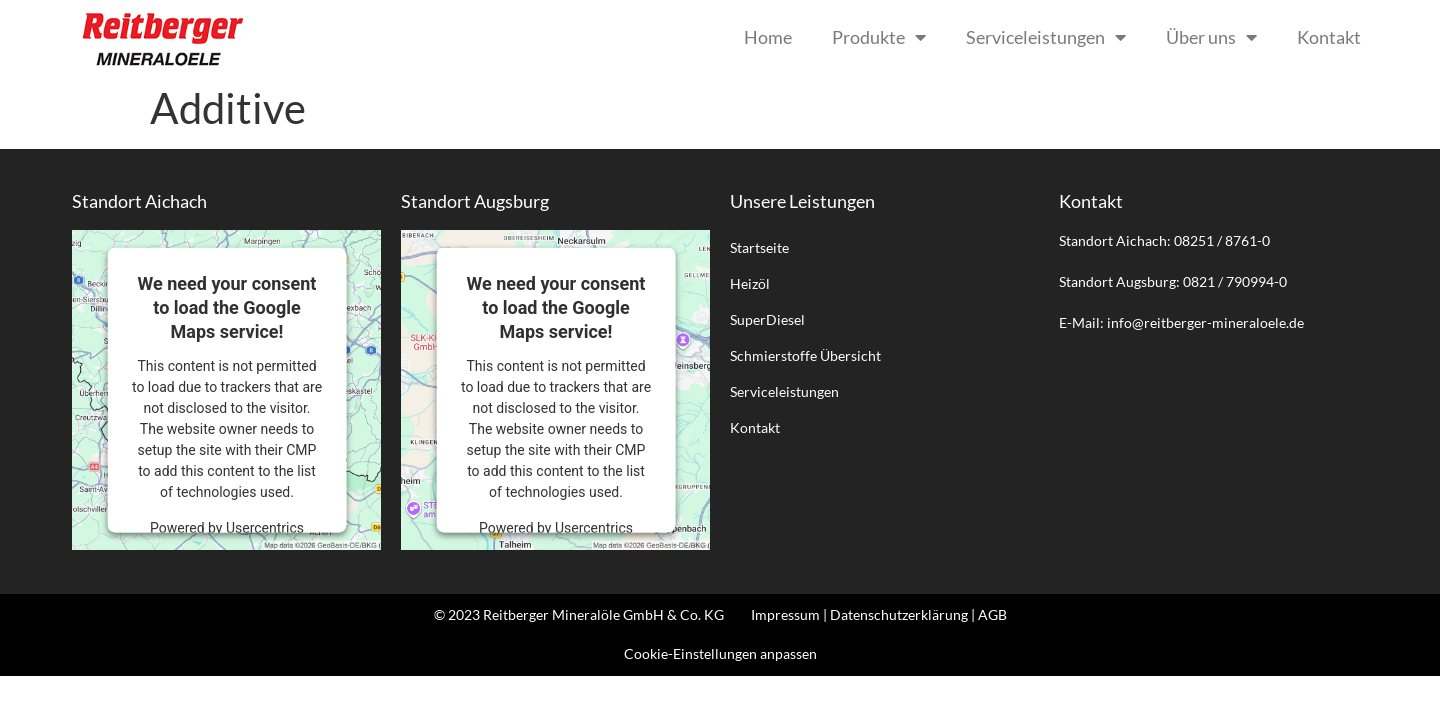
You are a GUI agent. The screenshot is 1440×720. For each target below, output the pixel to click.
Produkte (879, 37)
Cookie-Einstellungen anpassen (720, 653)
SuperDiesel (767, 319)
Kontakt (1329, 37)
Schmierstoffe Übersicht (805, 355)
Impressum (785, 614)
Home (768, 37)
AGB (992, 614)
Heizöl (750, 283)
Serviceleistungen (1046, 37)
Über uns (1211, 37)
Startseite (759, 247)
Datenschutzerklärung (899, 614)
